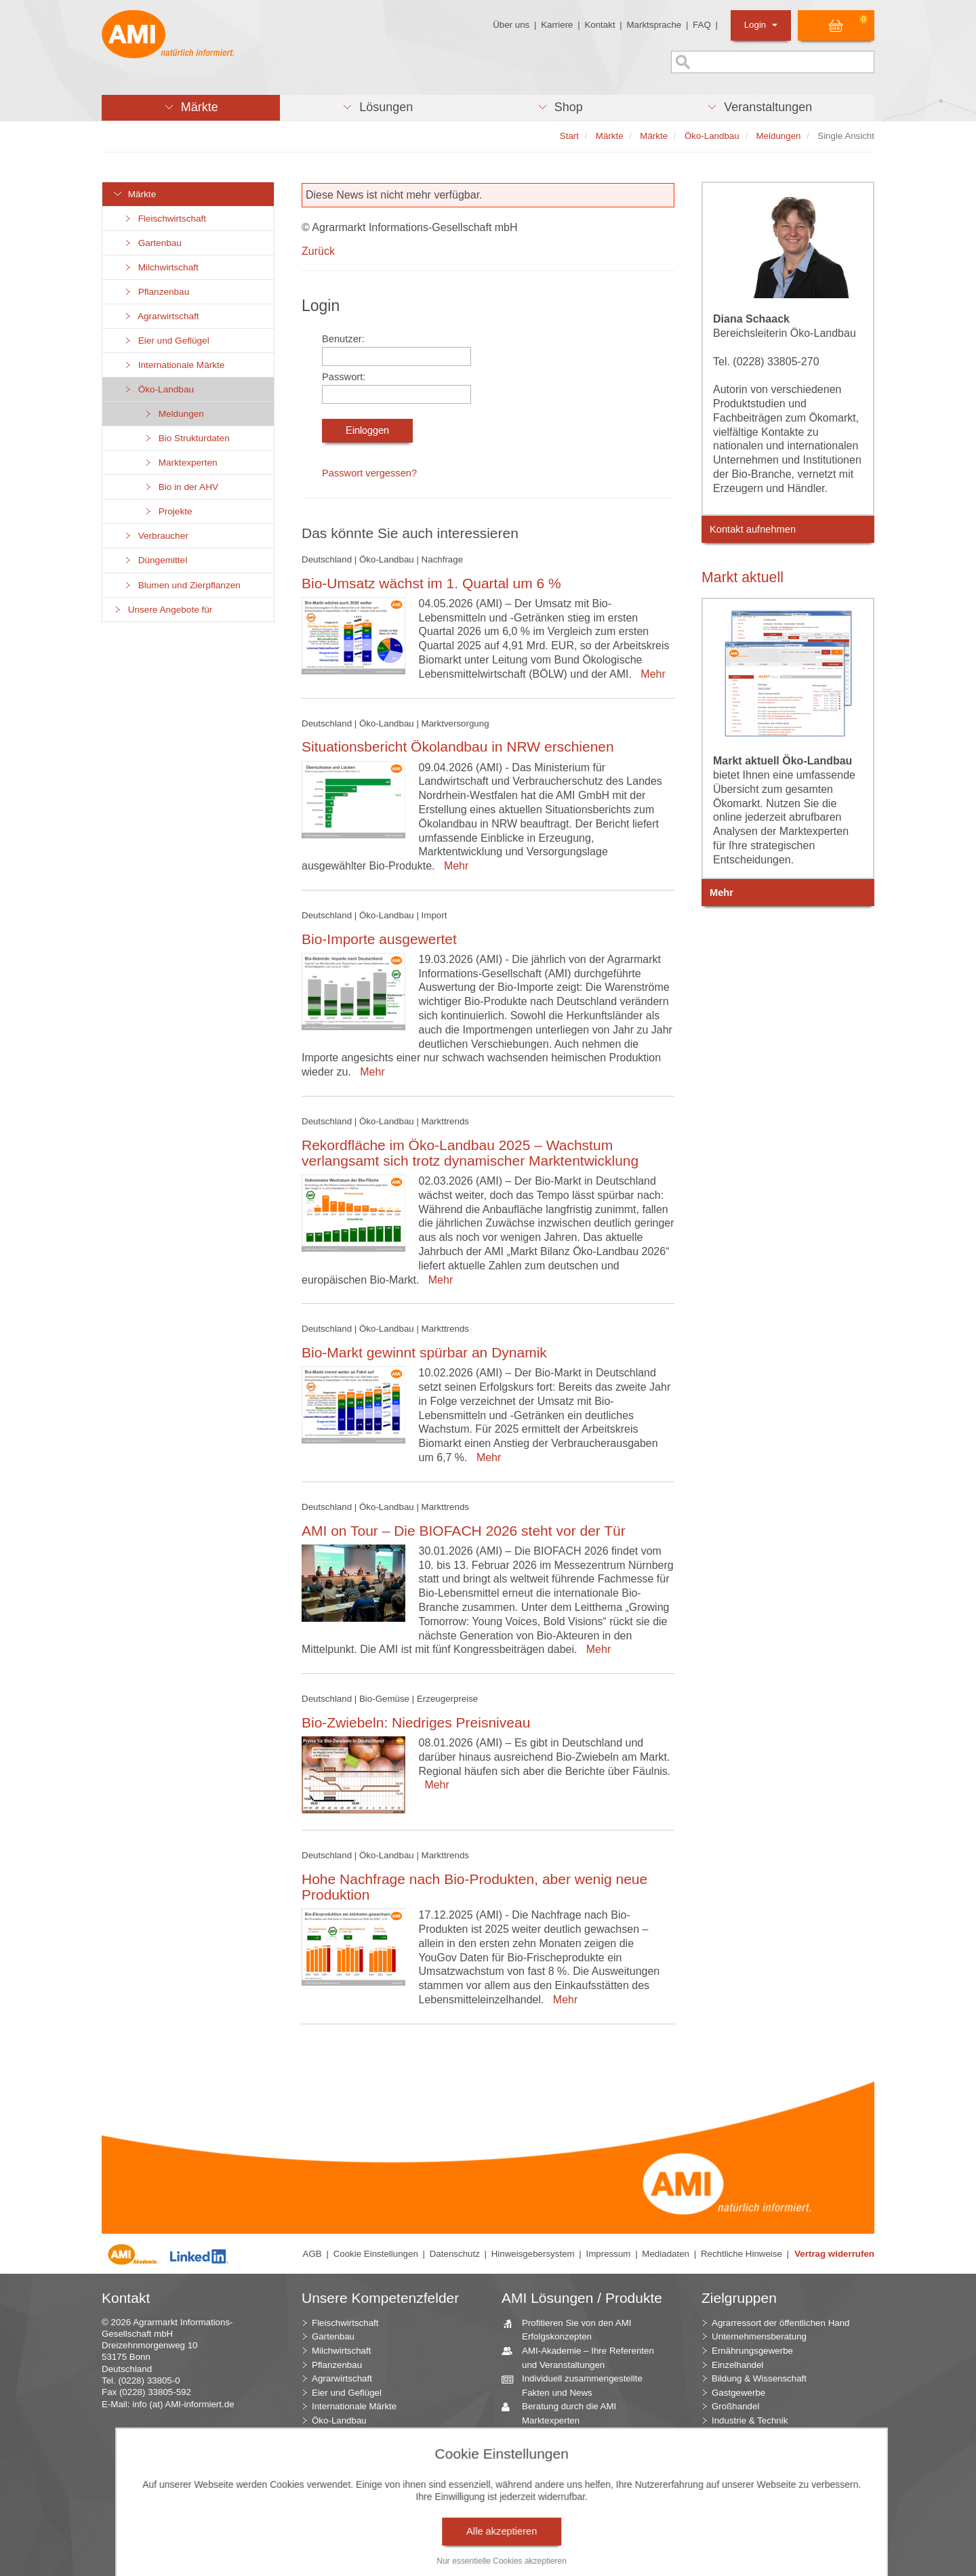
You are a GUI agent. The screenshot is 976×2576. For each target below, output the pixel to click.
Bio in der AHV (180, 487)
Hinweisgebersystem (533, 2254)
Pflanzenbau (156, 292)
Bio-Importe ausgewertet (379, 939)
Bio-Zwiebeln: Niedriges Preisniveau (416, 1722)
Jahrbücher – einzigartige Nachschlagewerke (568, 2469)
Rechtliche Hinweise (741, 2254)
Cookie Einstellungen (375, 2254)
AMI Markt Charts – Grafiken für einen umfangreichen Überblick (580, 2441)
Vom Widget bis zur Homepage (579, 2533)
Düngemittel (155, 560)
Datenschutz (455, 2254)
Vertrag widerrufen (834, 2254)
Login (760, 25)
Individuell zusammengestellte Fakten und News (577, 2385)
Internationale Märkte (173, 365)
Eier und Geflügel (166, 340)
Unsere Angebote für (162, 610)
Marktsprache (653, 25)
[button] (191, 108)
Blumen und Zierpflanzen (182, 585)
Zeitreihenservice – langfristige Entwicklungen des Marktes (578, 2497)
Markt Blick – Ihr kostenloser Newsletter (573, 2553)
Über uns (511, 25)
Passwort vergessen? (369, 473)
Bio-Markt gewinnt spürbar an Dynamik (424, 1352)
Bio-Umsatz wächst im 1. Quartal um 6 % (431, 583)
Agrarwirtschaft (161, 316)
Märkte (134, 194)
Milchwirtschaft (161, 267)
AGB (312, 2254)
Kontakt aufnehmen (753, 529)
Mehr (649, 674)
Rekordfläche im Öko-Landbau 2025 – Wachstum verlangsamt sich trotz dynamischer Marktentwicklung (470, 1152)
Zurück (318, 251)
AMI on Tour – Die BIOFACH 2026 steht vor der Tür (464, 1530)
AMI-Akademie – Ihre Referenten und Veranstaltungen (583, 2357)
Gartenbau (152, 243)
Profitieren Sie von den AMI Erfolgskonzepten (572, 2329)
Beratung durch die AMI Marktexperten (564, 2413)
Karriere (557, 25)
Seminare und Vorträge (563, 2519)
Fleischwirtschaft (164, 218)
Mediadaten (665, 2254)
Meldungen (173, 414)
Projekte (167, 511)
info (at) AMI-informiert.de (183, 2404)
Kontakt (599, 25)
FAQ (702, 25)
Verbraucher (155, 536)
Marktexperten (180, 462)
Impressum (608, 2254)
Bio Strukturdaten (186, 438)
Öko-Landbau (158, 389)
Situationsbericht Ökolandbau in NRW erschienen (458, 746)
